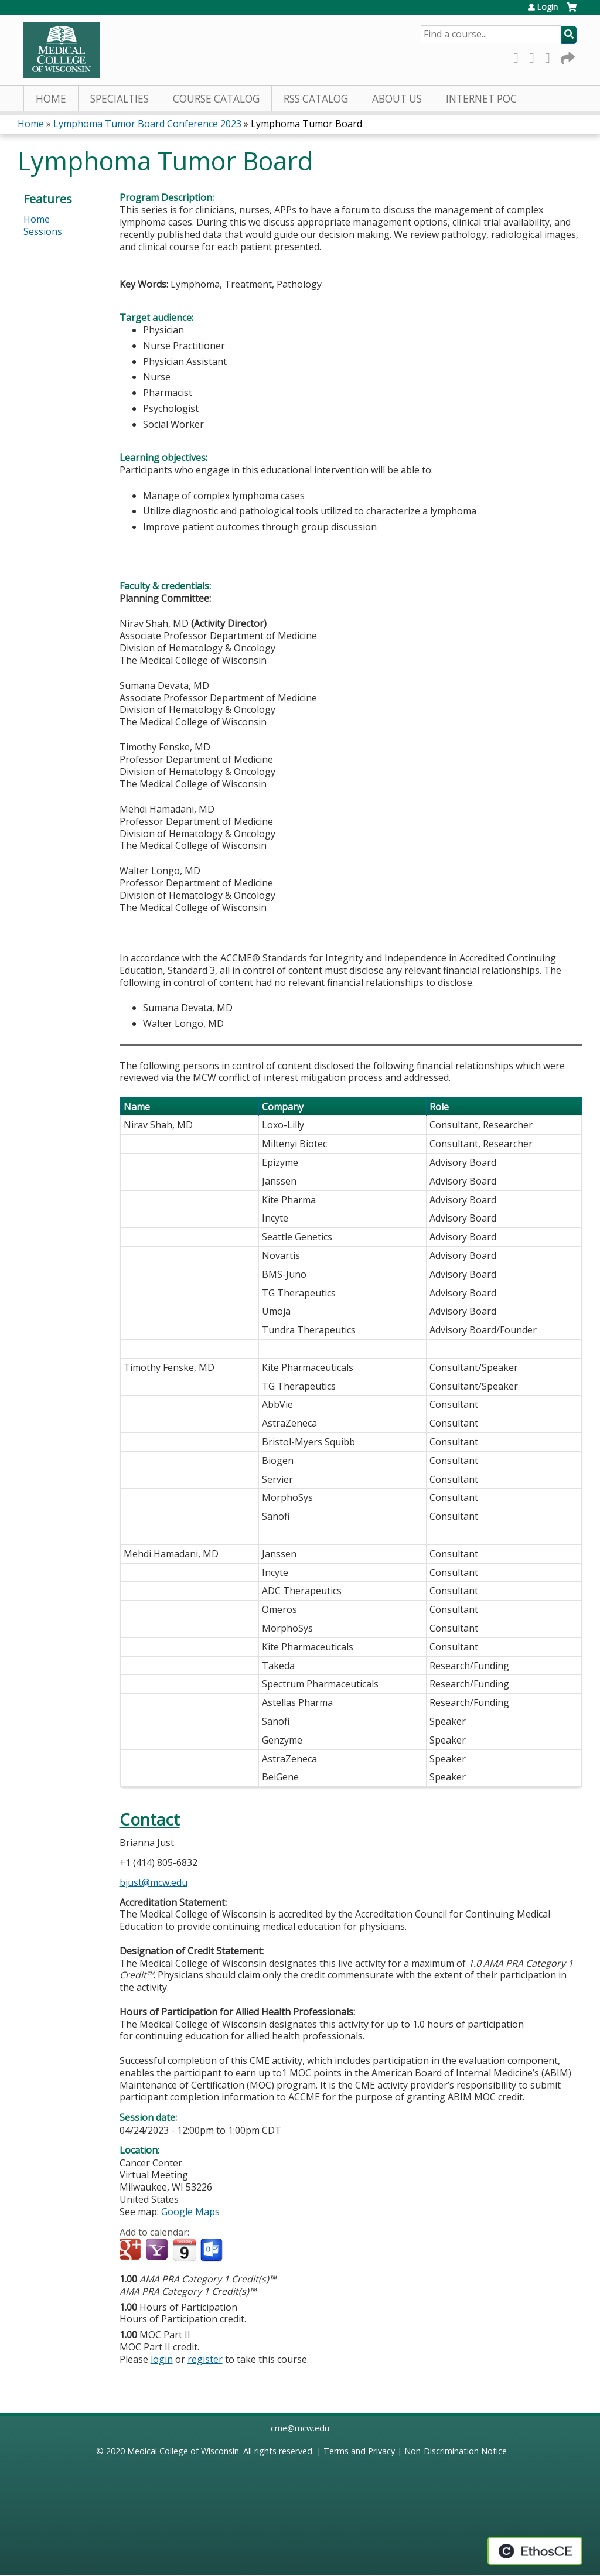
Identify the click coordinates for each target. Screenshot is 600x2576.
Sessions (42, 231)
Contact (150, 1819)
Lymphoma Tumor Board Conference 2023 (147, 123)
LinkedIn (551, 56)
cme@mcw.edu (300, 2428)
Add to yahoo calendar (158, 2250)
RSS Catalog (316, 98)
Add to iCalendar (184, 2249)
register (205, 2359)
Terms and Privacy (359, 2450)
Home (51, 98)
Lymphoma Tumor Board (306, 123)
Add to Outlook (212, 2250)
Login (547, 7)
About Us (397, 98)
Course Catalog (216, 98)
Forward (566, 56)
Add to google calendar (132, 2250)
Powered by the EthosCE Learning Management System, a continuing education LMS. (535, 2551)
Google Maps (190, 2211)
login (162, 2359)
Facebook (519, 56)
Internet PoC (481, 98)
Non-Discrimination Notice (455, 2450)
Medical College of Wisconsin (183, 2450)
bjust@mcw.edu (154, 1882)
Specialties (119, 98)
